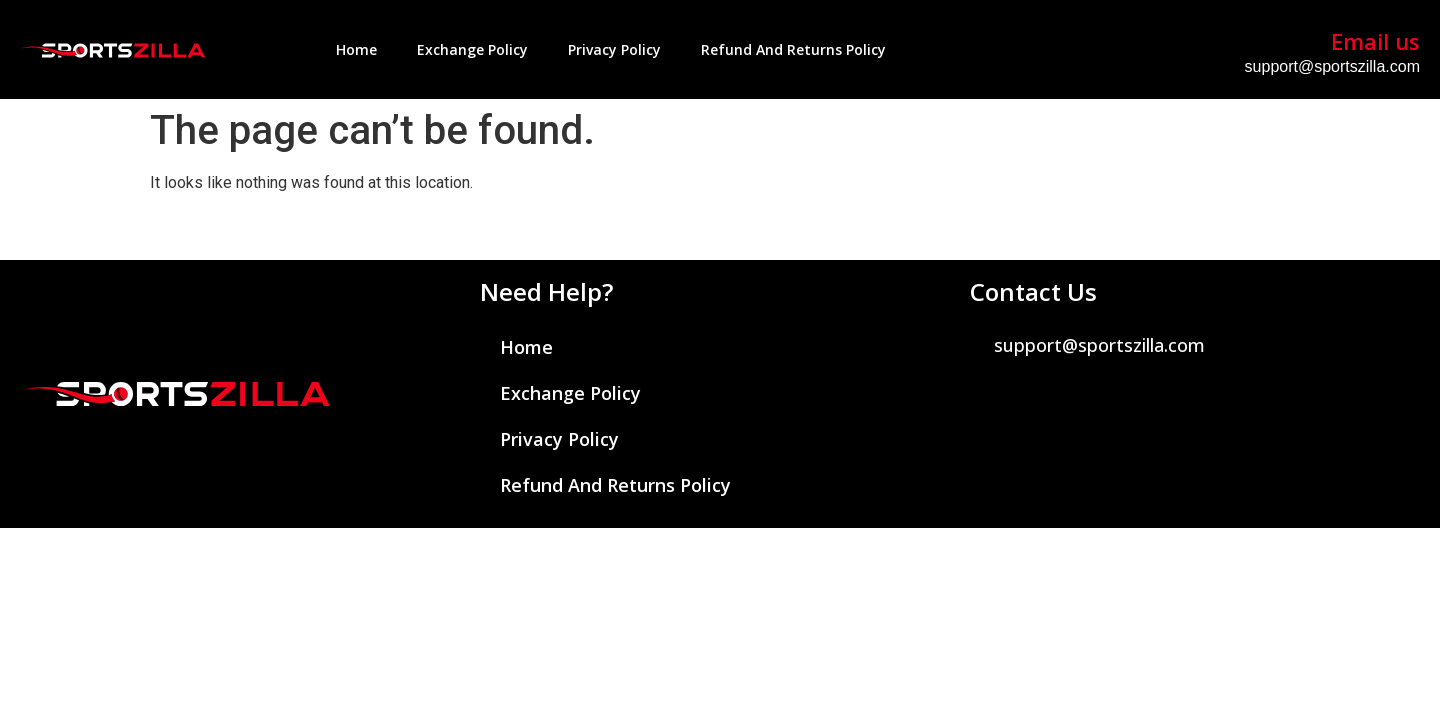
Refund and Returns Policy (793, 49)
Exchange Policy (472, 49)
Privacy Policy (614, 49)
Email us (1375, 41)
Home (356, 49)
